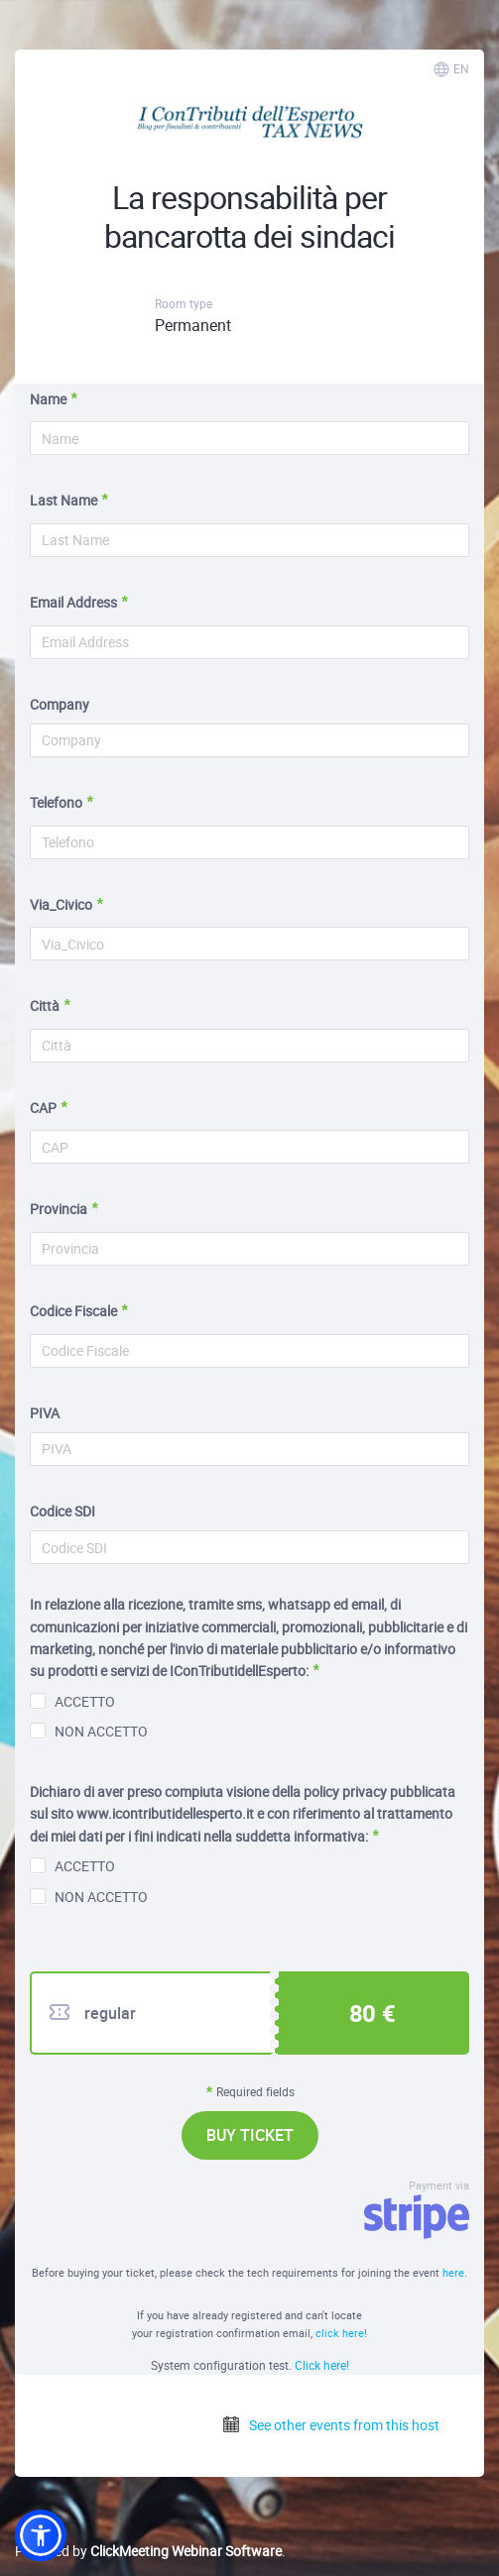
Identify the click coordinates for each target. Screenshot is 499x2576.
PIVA (45, 1412)
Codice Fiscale (73, 1310)
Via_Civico (61, 904)
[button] (41, 2535)
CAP (43, 1107)
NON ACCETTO (89, 1731)
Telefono (56, 802)
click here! (341, 2332)
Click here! (322, 2365)
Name (48, 399)
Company (59, 704)
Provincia (58, 1208)
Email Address (73, 602)
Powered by (148, 2550)
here (453, 2272)
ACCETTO (72, 1701)
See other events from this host (330, 2424)
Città (45, 1005)
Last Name (63, 500)
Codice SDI (62, 1511)
